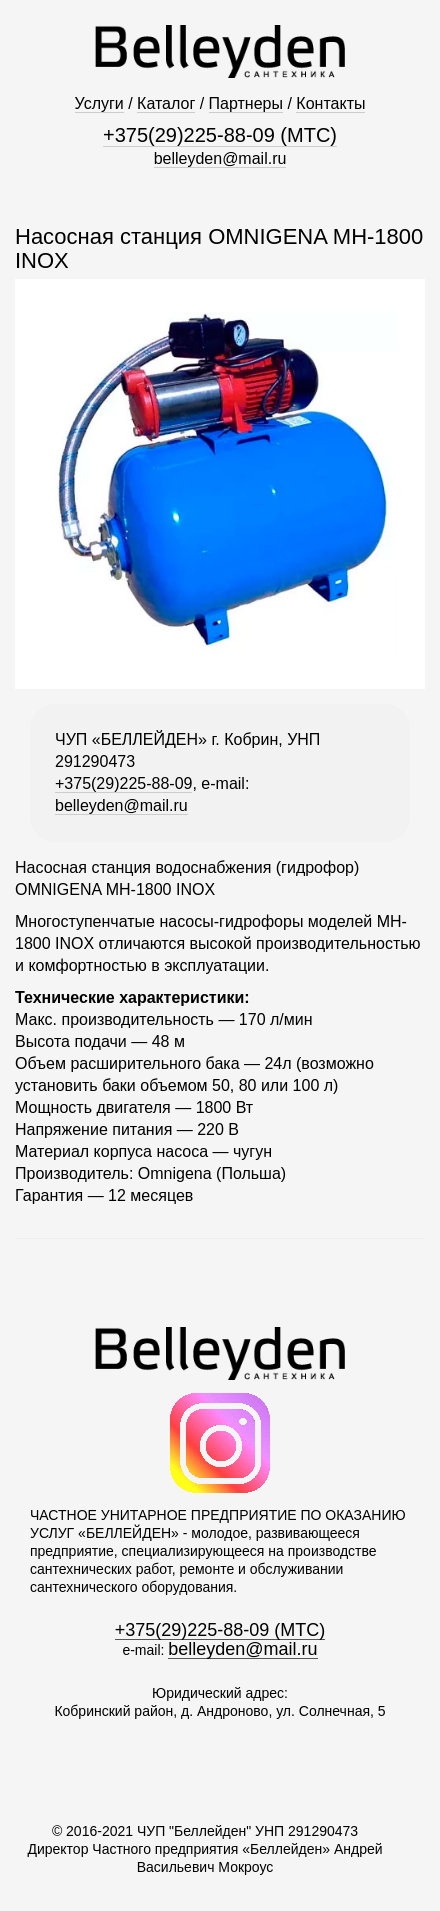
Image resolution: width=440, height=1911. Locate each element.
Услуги (99, 103)
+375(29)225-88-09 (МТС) (220, 135)
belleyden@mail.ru (220, 158)
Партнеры (246, 103)
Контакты (330, 103)
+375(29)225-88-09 (123, 783)
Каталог (166, 103)
